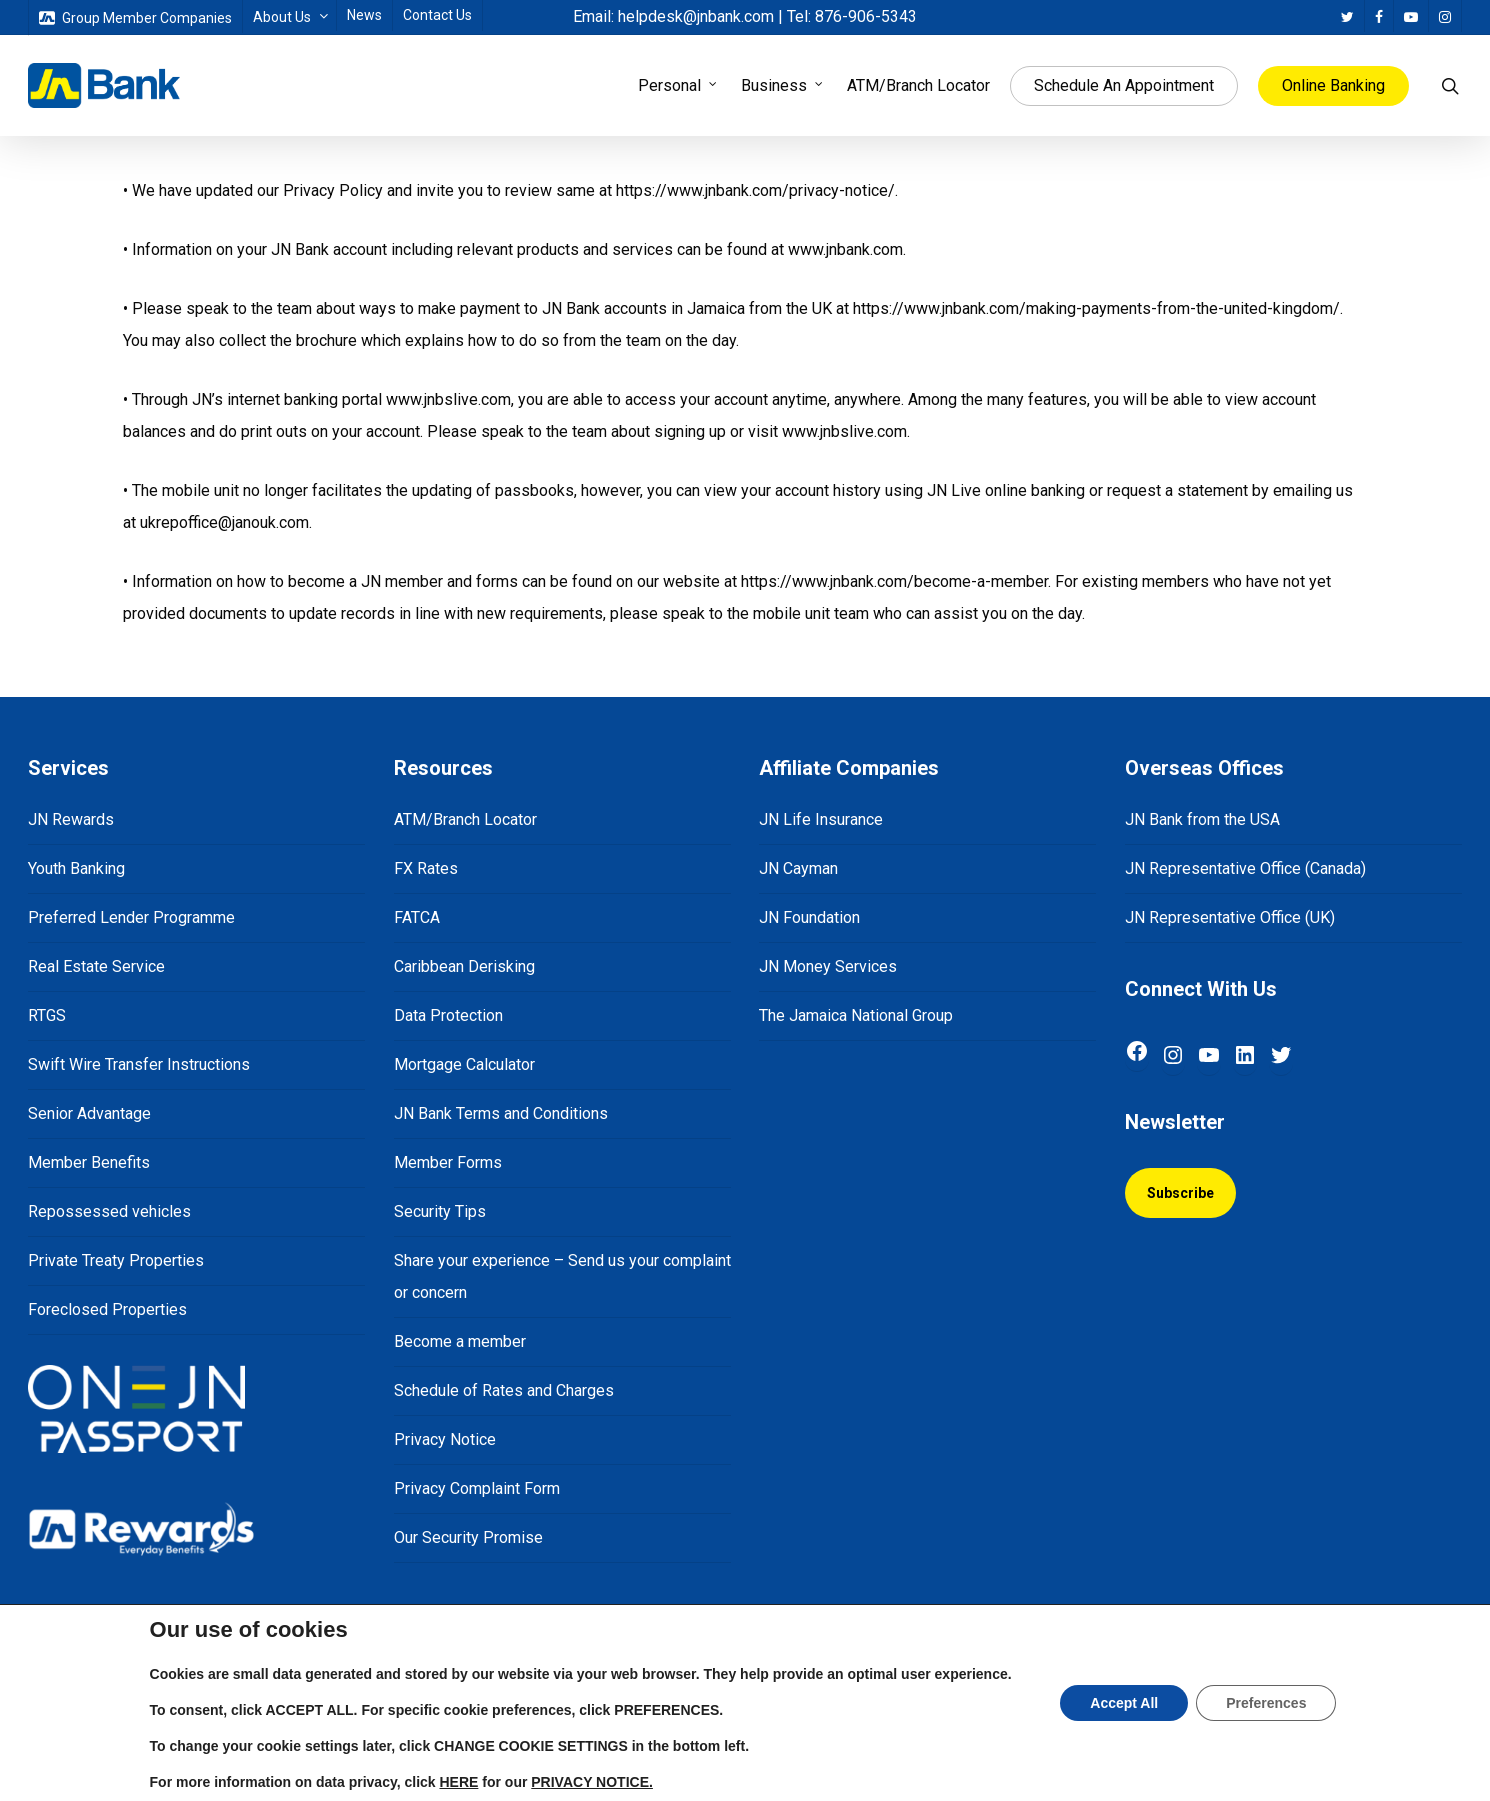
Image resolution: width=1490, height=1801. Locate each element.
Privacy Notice (445, 1439)
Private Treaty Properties (116, 1260)
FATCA (417, 917)
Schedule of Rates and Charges (504, 1390)
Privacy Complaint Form (477, 1488)
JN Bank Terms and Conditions (501, 1113)
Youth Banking (76, 868)
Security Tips (440, 1211)
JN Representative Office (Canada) (1245, 868)
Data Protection (448, 1015)
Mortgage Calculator (464, 1064)
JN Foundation (809, 917)
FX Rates (426, 868)
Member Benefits (89, 1162)
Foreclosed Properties (107, 1309)
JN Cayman (798, 868)
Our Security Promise (468, 1537)
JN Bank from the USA (1202, 819)
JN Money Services (828, 966)
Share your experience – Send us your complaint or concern (562, 1276)
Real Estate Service (96, 966)
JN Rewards (71, 819)
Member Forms (448, 1162)
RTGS (47, 1015)
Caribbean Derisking (464, 966)
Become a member (460, 1341)
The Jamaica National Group (856, 1015)
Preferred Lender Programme (131, 917)
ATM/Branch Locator (465, 819)
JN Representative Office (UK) (1230, 917)
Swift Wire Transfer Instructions (139, 1064)
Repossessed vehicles (109, 1211)
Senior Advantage (89, 1113)
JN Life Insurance (821, 819)
